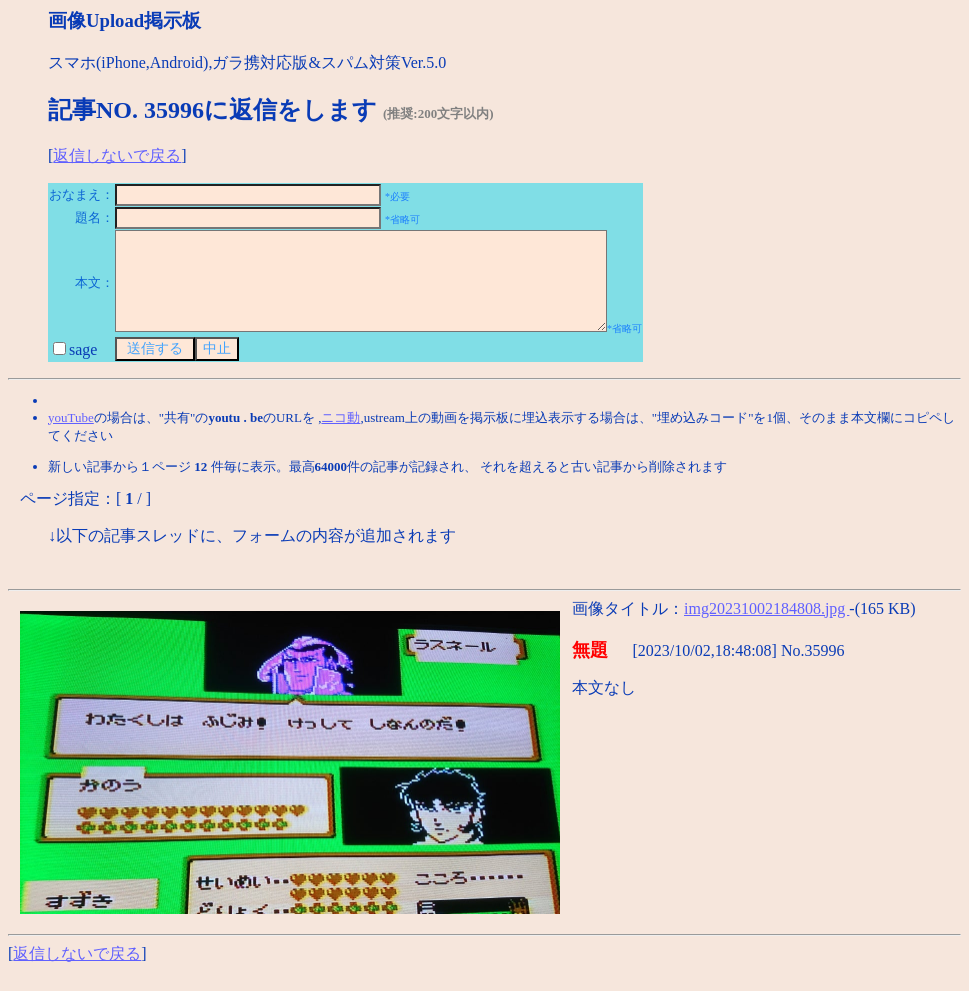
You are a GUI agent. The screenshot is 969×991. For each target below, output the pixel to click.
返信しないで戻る (117, 155)
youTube (71, 435)
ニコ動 (340, 435)
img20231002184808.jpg (766, 626)
